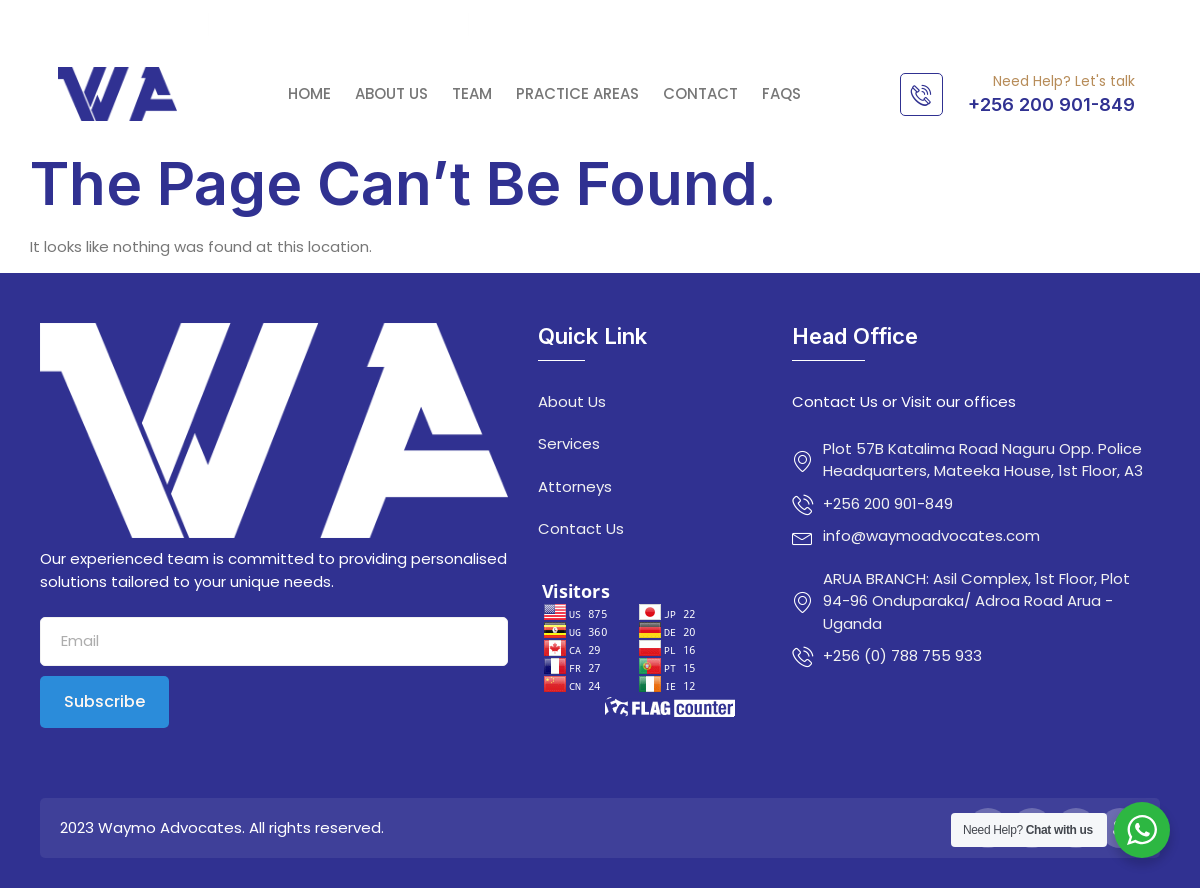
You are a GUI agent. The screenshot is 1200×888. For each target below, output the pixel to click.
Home (309, 94)
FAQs (781, 94)
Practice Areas (577, 94)
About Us (391, 94)
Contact (700, 94)
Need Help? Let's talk (1064, 81)
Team (472, 94)
